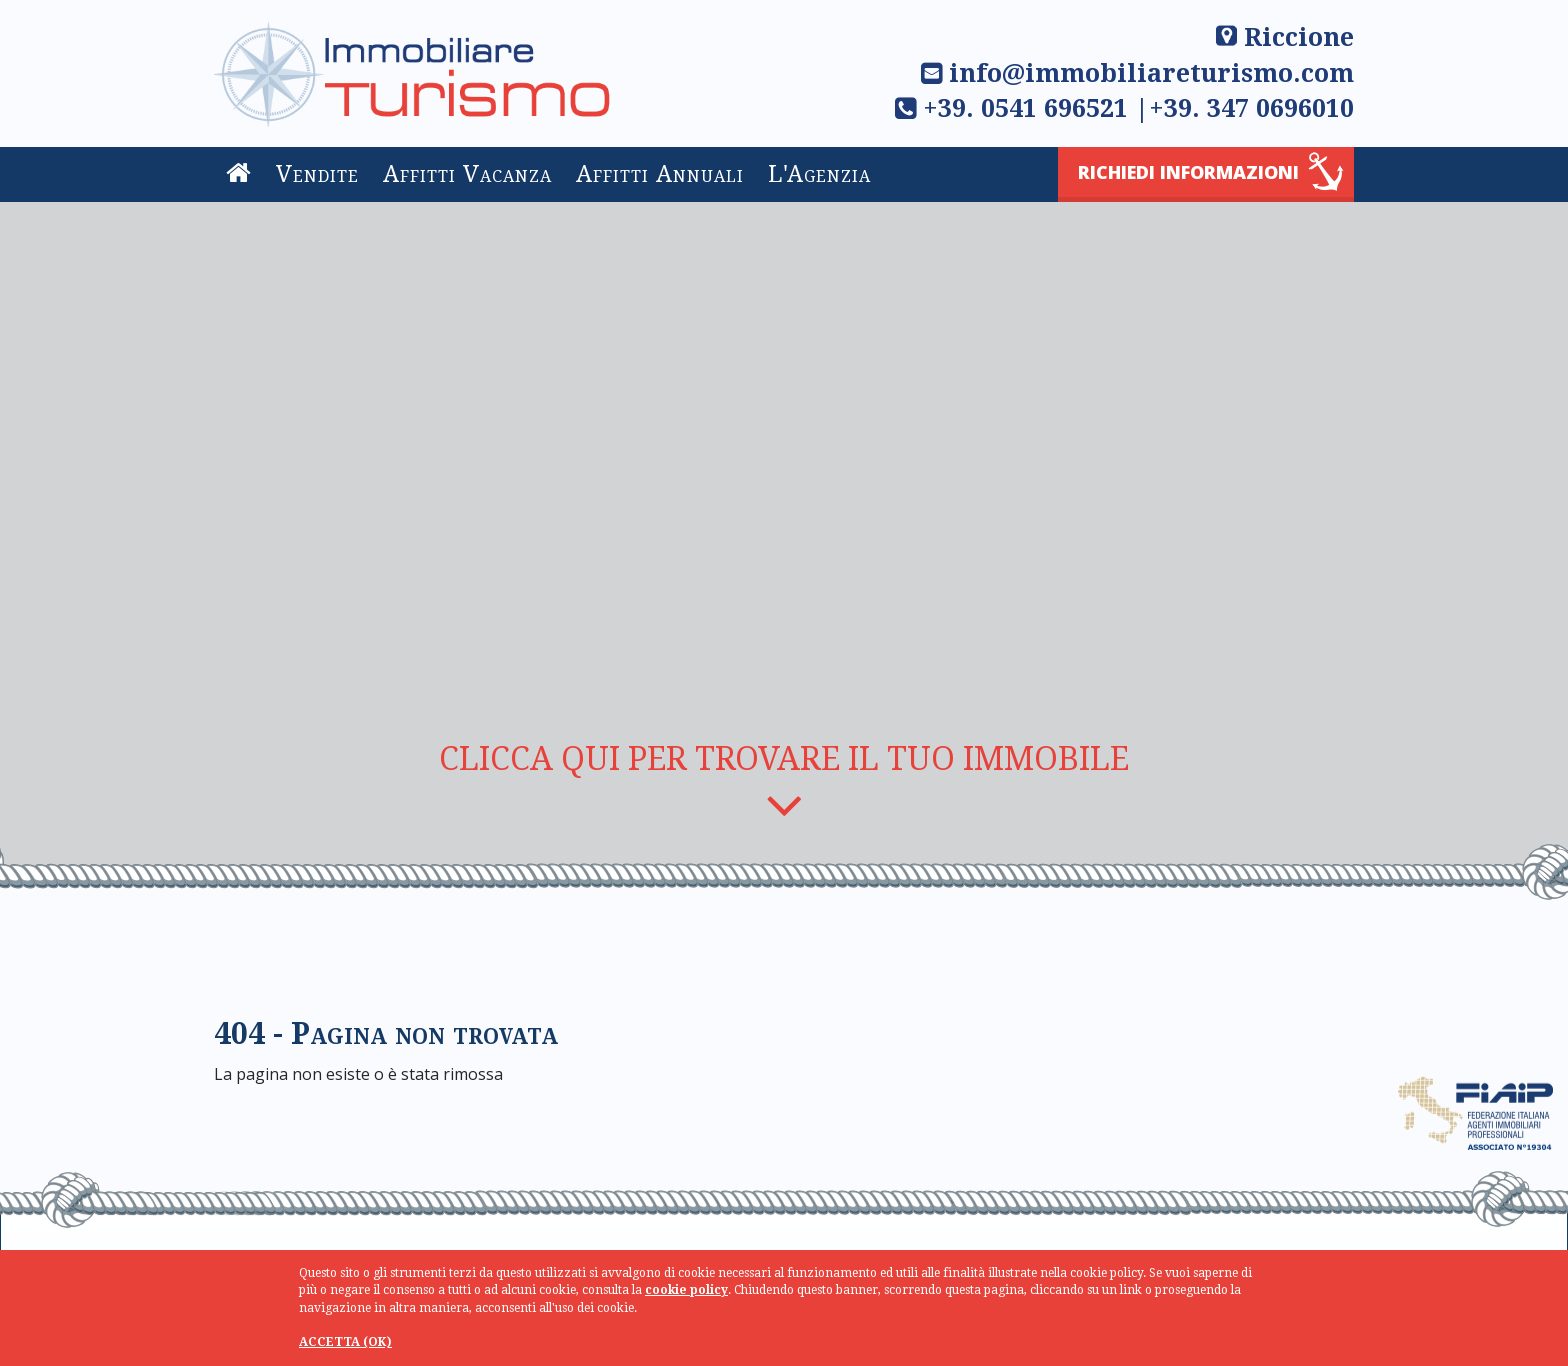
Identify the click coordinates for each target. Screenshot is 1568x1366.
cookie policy (686, 1290)
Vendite (317, 174)
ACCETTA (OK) (345, 1342)
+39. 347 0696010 (1251, 108)
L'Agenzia (819, 174)
